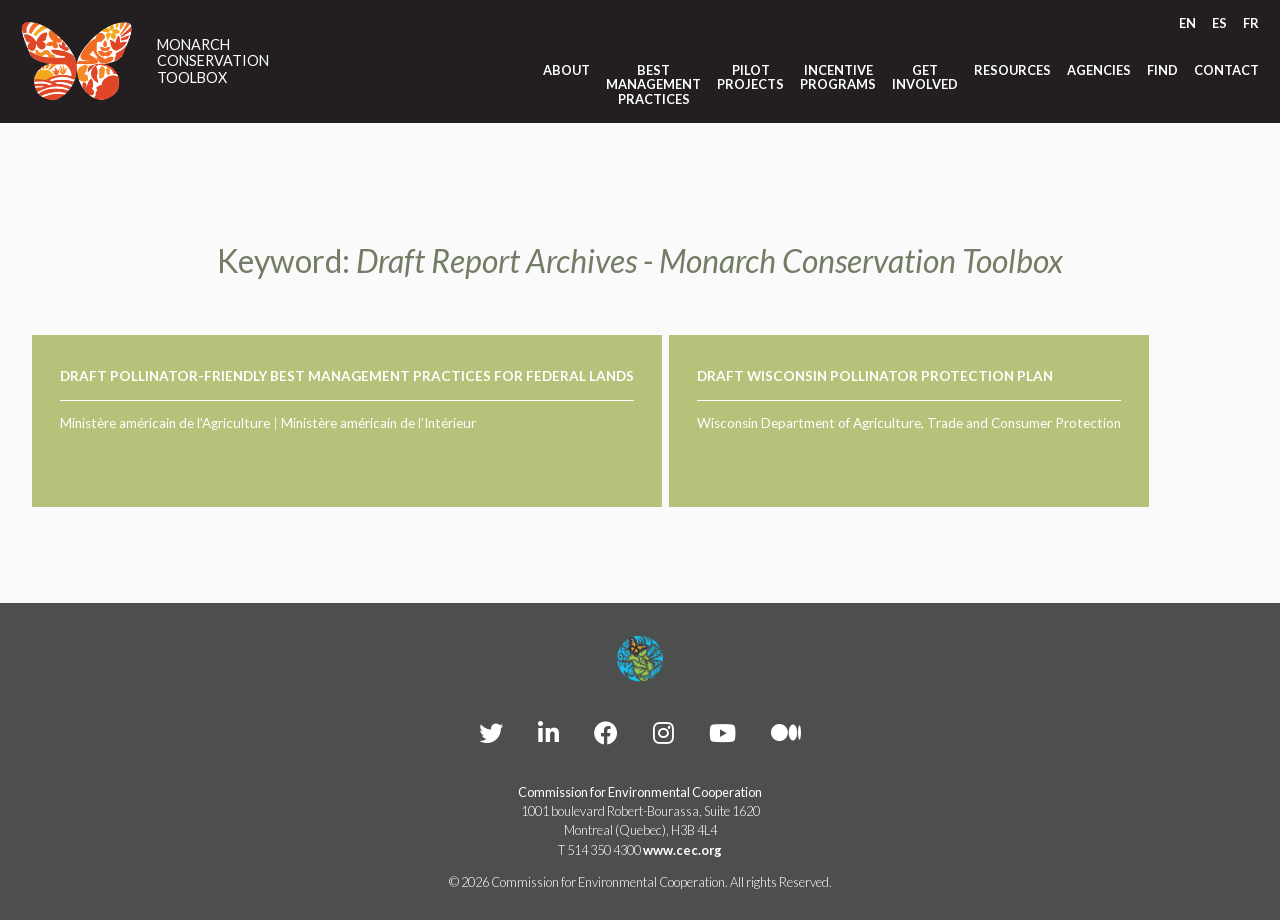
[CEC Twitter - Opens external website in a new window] (491, 732)
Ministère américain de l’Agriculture (165, 423)
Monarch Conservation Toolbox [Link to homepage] (213, 61)
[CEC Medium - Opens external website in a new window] (786, 732)
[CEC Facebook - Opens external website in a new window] (606, 732)
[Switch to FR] (1251, 23)
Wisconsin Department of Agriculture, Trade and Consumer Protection (909, 423)
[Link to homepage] (77, 61)
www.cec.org (682, 850)
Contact (1226, 70)
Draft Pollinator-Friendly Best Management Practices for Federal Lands (347, 376)
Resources (1012, 70)
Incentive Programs (838, 77)
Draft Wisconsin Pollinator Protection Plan (875, 376)
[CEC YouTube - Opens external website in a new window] (722, 732)
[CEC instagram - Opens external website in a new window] (663, 732)
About (566, 70)
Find (1162, 70)
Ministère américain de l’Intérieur (378, 423)
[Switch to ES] (1219, 23)
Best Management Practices (653, 84)
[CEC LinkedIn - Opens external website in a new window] (548, 732)
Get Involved (925, 77)
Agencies (1099, 70)
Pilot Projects (750, 77)
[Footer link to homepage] (640, 659)
